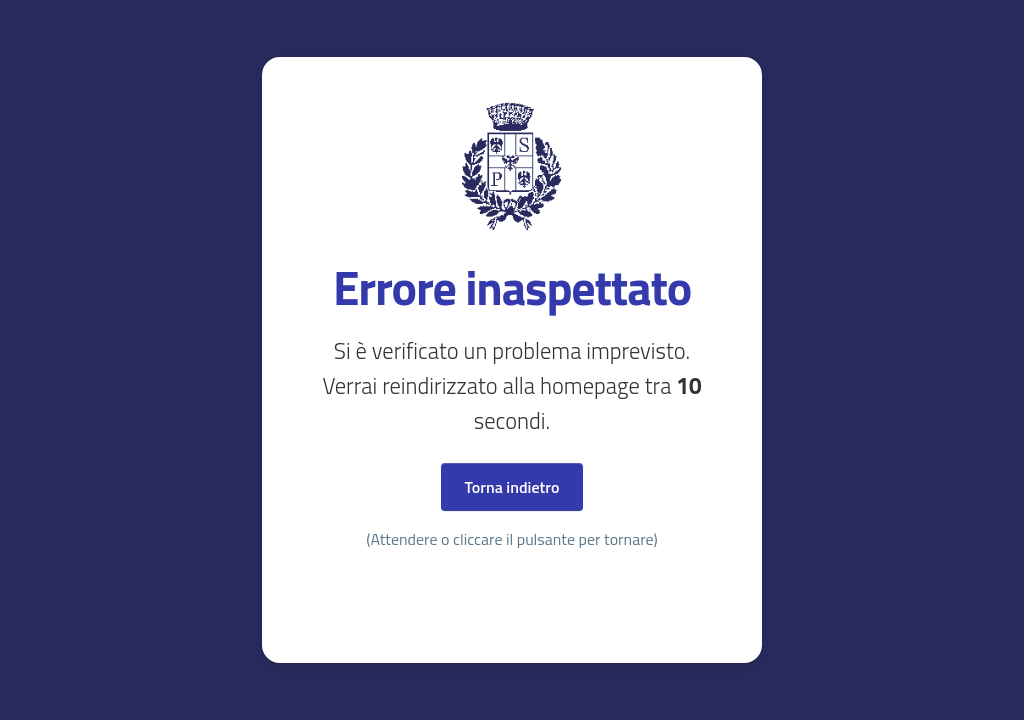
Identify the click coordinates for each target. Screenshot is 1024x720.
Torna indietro (512, 487)
